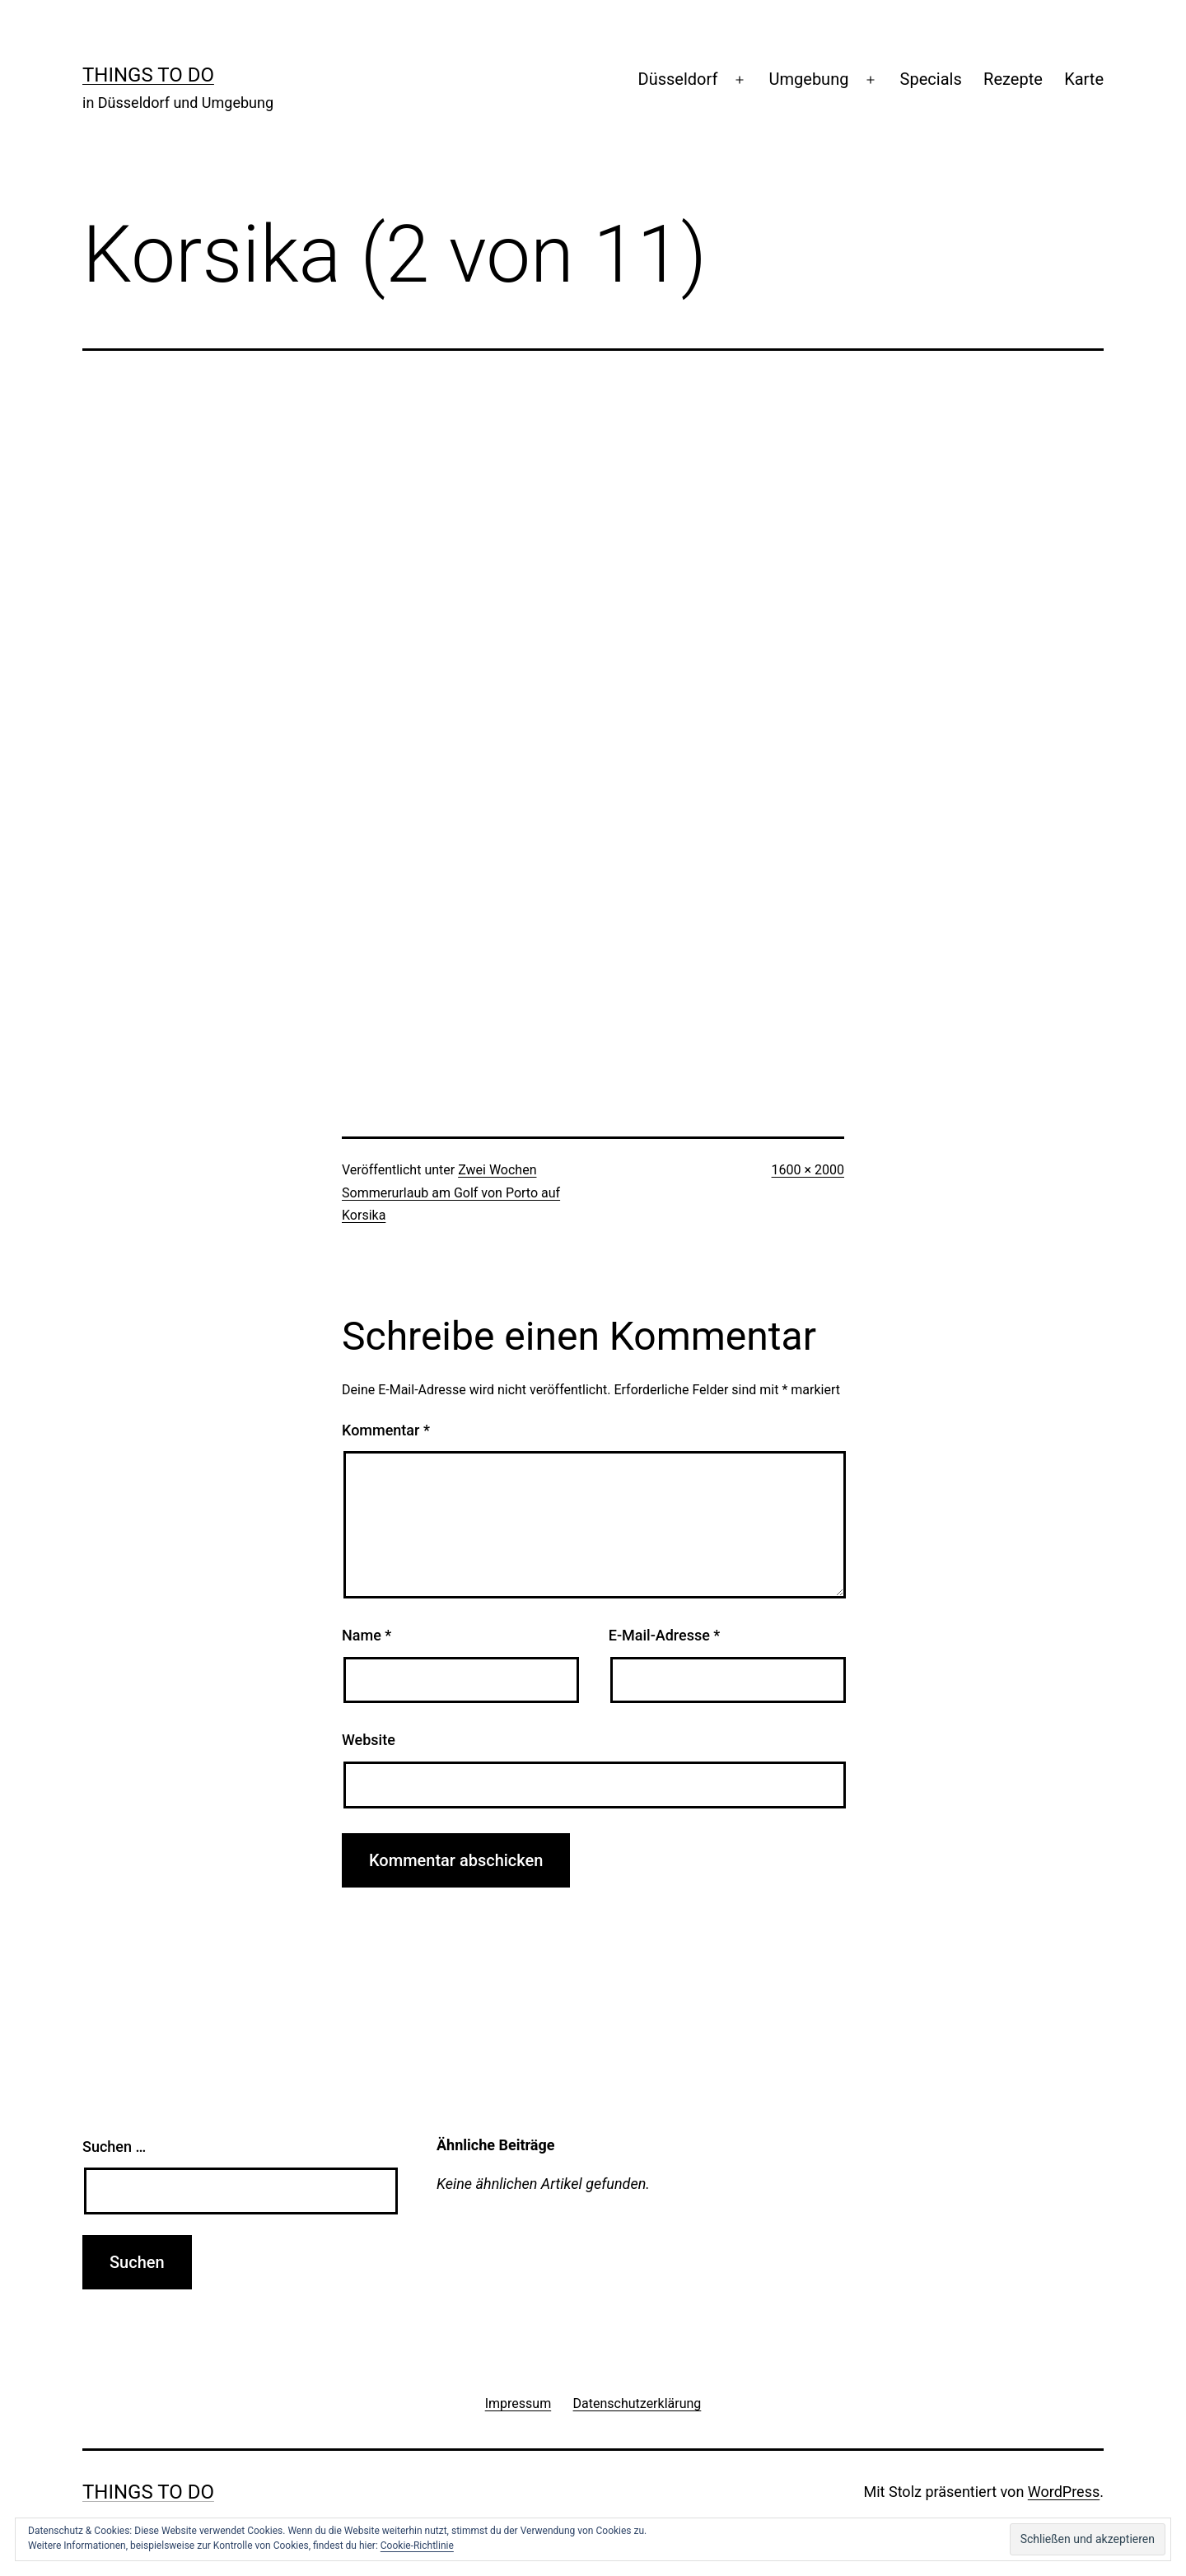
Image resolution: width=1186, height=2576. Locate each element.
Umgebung (809, 79)
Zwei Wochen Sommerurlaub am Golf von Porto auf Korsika (451, 1192)
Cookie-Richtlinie (417, 2545)
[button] (1087, 2539)
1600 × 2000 (808, 1170)
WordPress (1064, 2491)
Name (366, 1635)
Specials (931, 79)
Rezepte (1013, 79)
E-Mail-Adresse (665, 1635)
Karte (1084, 79)
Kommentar (386, 1430)
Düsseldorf (678, 79)
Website (368, 1739)
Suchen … (114, 2146)
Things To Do (148, 74)
